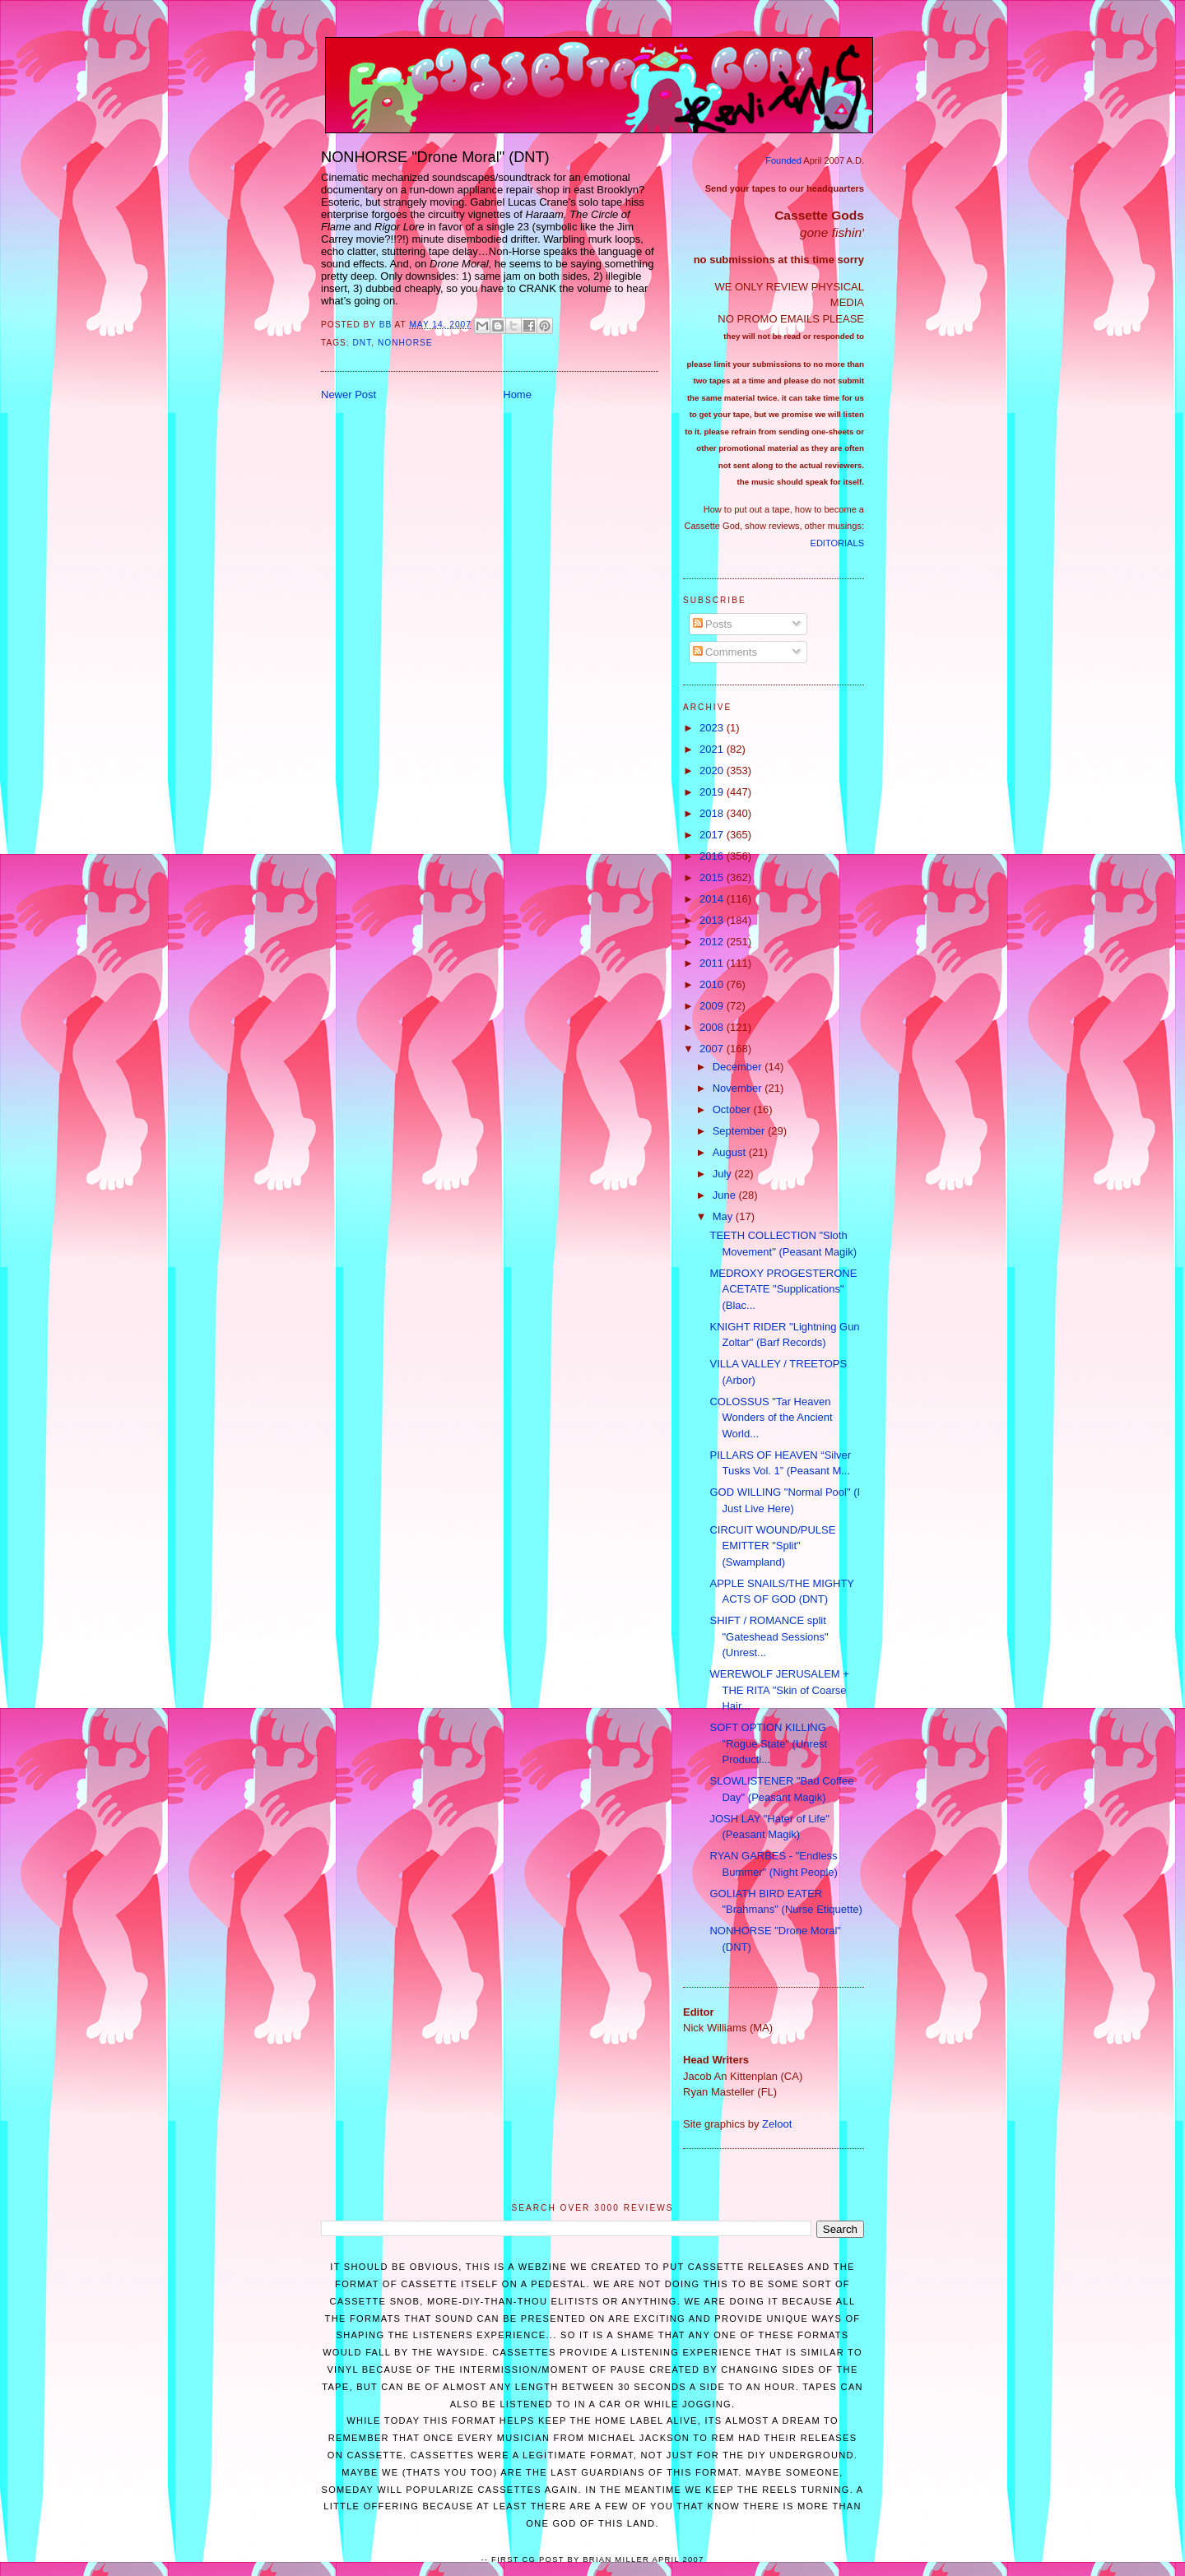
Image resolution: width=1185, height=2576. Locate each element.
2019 (713, 792)
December (739, 1067)
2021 (713, 749)
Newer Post (348, 394)
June (726, 1195)
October (733, 1109)
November (739, 1088)
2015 (713, 877)
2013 (713, 920)
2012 (713, 941)
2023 (713, 728)
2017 (713, 834)
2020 (713, 770)
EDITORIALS (837, 543)
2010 (713, 984)
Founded (783, 160)
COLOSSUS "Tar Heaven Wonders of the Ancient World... (770, 1417)
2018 (713, 813)
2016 (713, 856)
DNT (362, 342)
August (731, 1152)
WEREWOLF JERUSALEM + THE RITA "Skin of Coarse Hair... (778, 1690)
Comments (725, 652)
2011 (713, 963)
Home (517, 394)
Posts (712, 624)
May (724, 1216)
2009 (713, 1006)
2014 (713, 899)
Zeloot (777, 2124)
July (724, 1173)
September (740, 1131)
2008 (713, 1027)
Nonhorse (405, 342)
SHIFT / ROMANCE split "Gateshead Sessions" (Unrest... (768, 1636)
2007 (713, 1048)
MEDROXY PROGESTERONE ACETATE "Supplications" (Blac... (783, 1289)
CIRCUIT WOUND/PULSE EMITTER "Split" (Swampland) (772, 1546)
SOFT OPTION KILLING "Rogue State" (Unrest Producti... (768, 1743)
